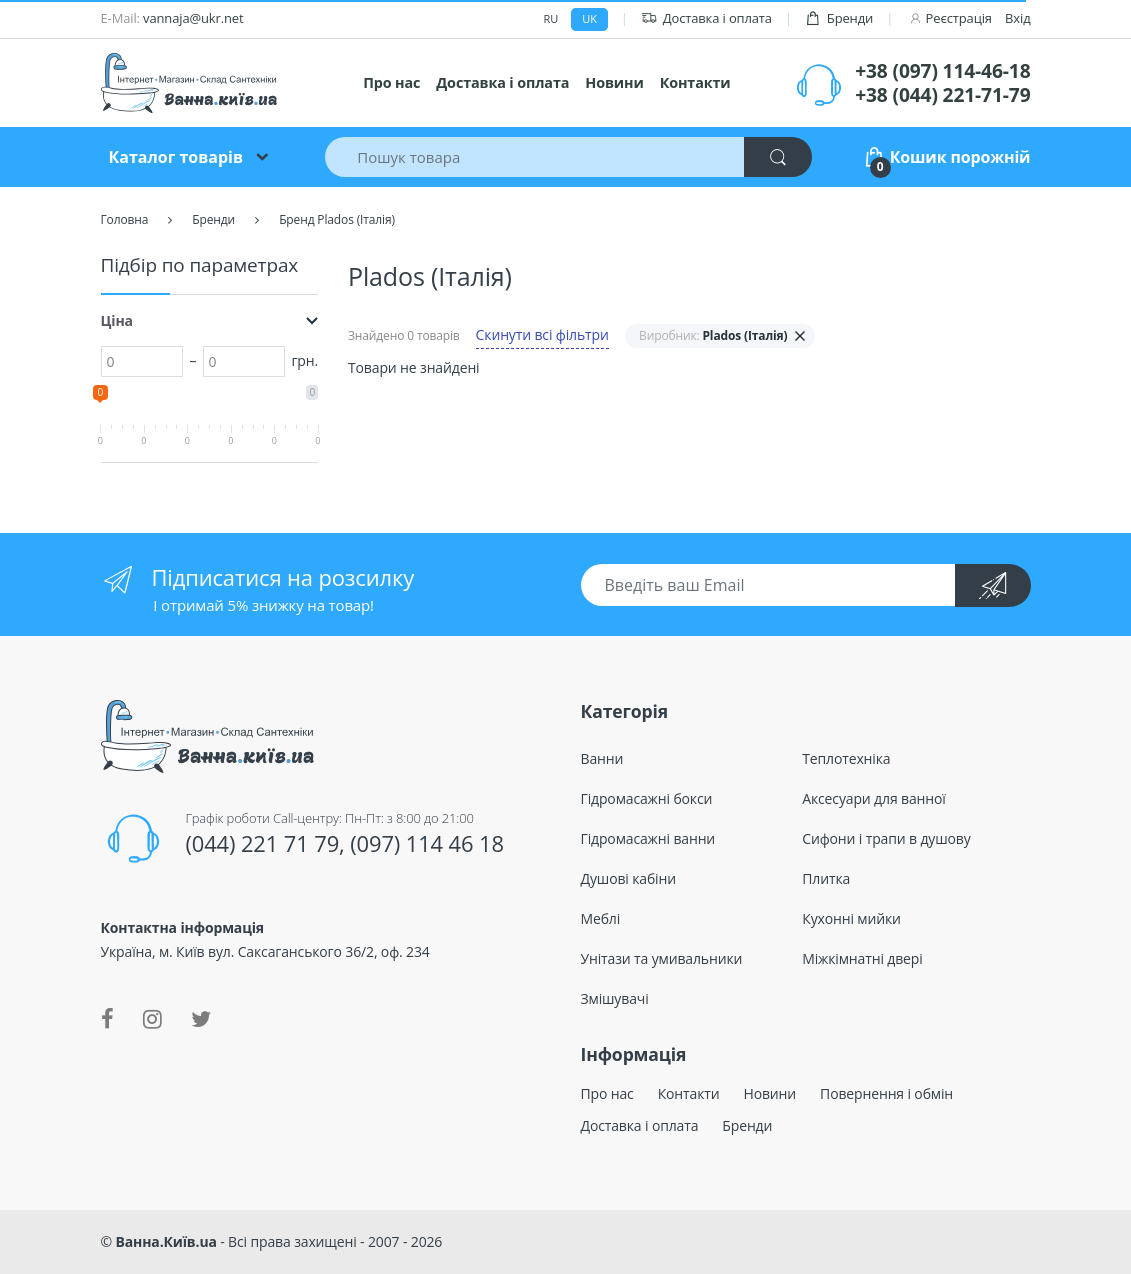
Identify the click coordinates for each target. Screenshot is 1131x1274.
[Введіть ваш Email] (769, 585)
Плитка (826, 878)
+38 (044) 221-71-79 (942, 95)
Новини (614, 82)
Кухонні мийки (851, 918)
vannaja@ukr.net (193, 18)
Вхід (1017, 18)
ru (551, 18)
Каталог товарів (176, 157)
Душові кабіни (629, 878)
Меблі (601, 918)
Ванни (602, 758)
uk (589, 18)
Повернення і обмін (886, 1093)
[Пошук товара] (535, 157)
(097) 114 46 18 (427, 843)
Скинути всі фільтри (542, 334)
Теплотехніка (846, 758)
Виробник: (713, 335)
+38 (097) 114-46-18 (942, 71)
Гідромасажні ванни (648, 838)
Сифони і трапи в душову (886, 838)
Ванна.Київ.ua (166, 1241)
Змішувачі (615, 998)
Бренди (839, 18)
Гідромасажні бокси (647, 798)
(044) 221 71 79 (262, 843)
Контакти (695, 82)
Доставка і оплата (706, 18)
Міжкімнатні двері (862, 958)
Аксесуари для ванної (873, 798)
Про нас (391, 82)
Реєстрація (959, 18)
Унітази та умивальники (662, 958)
